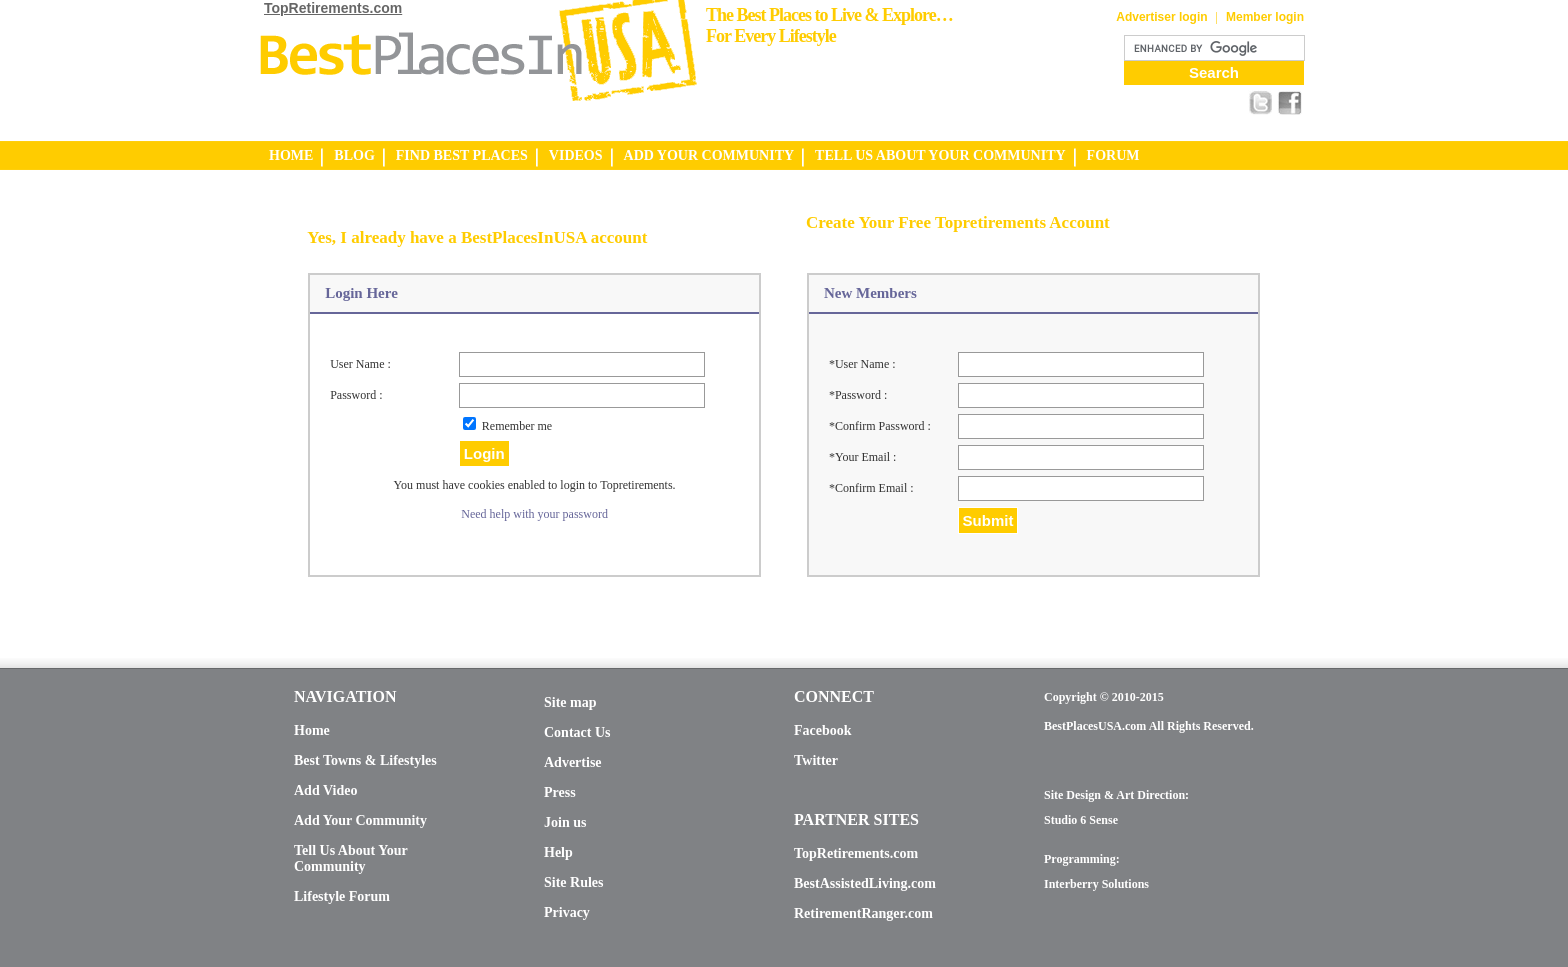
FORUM (1113, 155)
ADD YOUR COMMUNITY (709, 155)
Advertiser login (1161, 17)
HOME (291, 155)
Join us (565, 822)
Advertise (573, 762)
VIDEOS (576, 155)
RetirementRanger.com (863, 913)
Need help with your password (534, 514)
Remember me (517, 426)
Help (558, 852)
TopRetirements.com (333, 8)
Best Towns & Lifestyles (365, 760)
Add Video (325, 790)
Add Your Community (360, 820)
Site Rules (574, 882)
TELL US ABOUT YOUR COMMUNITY (940, 155)
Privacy (567, 912)
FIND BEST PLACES (462, 155)
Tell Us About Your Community (350, 858)
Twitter (816, 760)
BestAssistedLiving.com (865, 883)
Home (312, 730)
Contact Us (577, 732)
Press (560, 792)
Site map (570, 702)
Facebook (823, 730)
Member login (1265, 17)
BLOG (354, 155)
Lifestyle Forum (342, 896)
